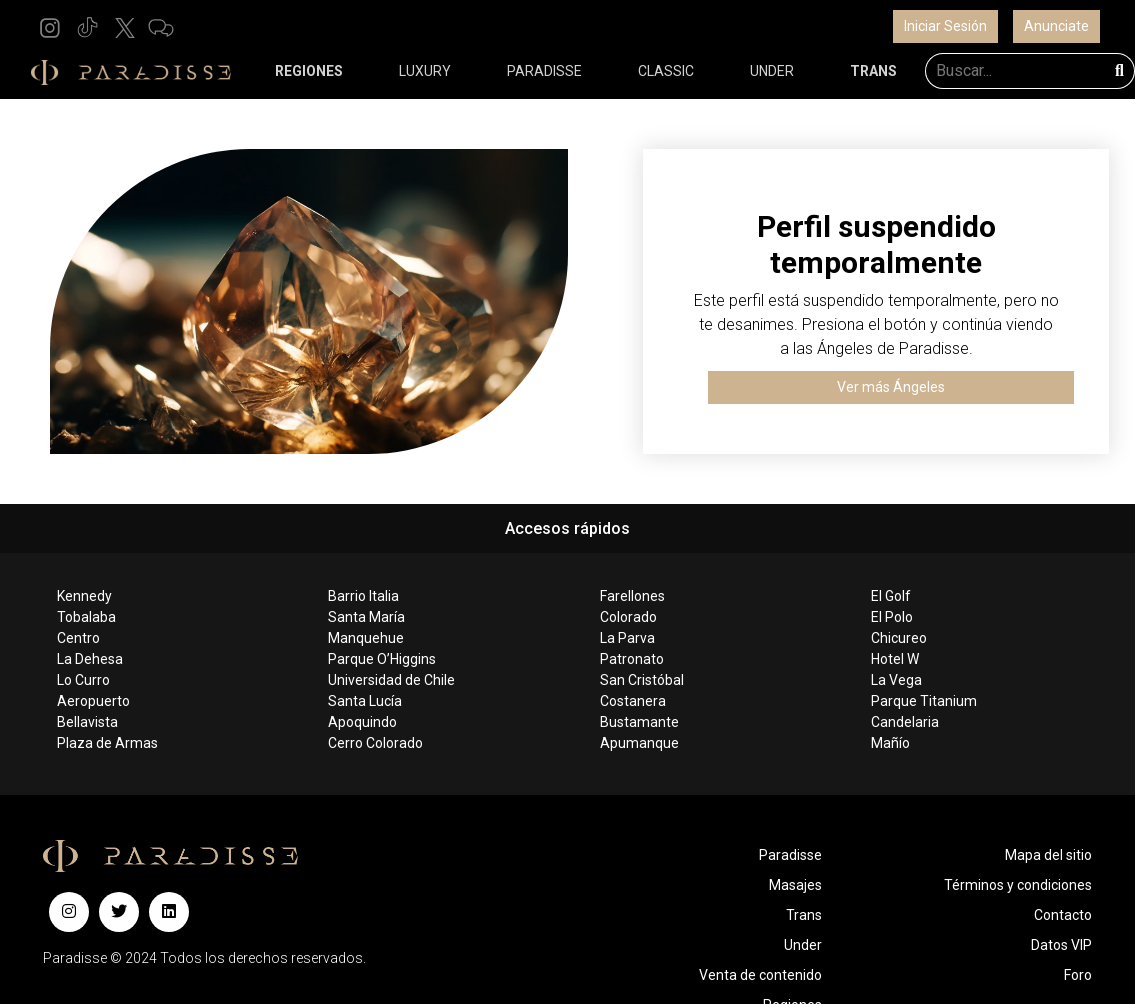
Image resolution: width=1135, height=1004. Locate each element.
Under (803, 945)
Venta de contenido (760, 975)
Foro (1078, 975)
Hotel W (895, 659)
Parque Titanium (924, 701)
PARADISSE (544, 71)
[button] (50, 26)
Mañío (890, 743)
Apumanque (639, 743)
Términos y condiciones (1018, 885)
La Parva (627, 638)
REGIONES (309, 71)
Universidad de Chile (391, 680)
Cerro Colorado (375, 743)
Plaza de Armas (107, 743)
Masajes (795, 885)
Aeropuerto (93, 701)
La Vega (896, 680)
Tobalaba (86, 617)
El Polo (892, 617)
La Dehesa (90, 659)
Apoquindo (362, 722)
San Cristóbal (642, 680)
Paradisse (790, 855)
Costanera (633, 701)
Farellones (632, 596)
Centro (78, 638)
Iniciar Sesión (945, 26)
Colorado (628, 617)
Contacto (1063, 915)
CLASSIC (666, 71)
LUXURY (425, 71)
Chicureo (899, 638)
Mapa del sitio (1048, 855)
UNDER (772, 71)
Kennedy (84, 596)
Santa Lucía (365, 701)
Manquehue (366, 638)
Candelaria (905, 722)
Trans (804, 915)
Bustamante (639, 722)
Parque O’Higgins (382, 659)
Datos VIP (1061, 945)
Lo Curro (83, 680)
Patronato (632, 659)
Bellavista (87, 722)
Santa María (366, 617)
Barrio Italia (363, 596)
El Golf (891, 596)
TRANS (873, 71)
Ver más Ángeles (891, 387)
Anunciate (1056, 26)
